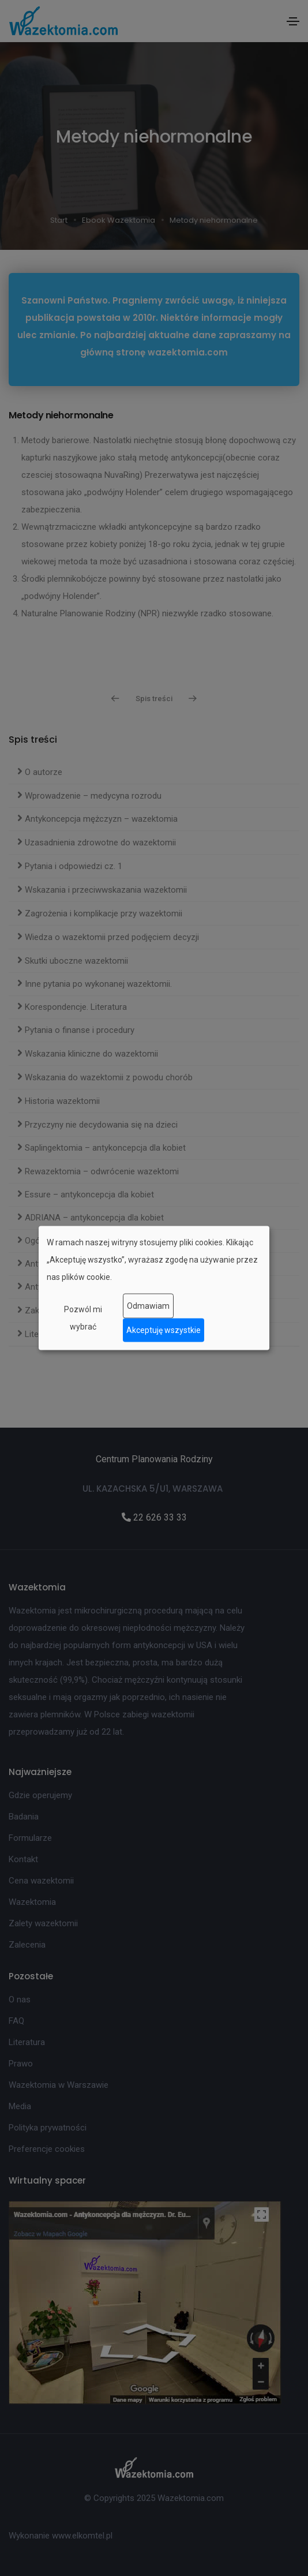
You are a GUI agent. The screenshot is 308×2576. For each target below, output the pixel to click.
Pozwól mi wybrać (83, 1317)
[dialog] (154, 1288)
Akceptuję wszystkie (163, 1330)
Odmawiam (148, 1306)
